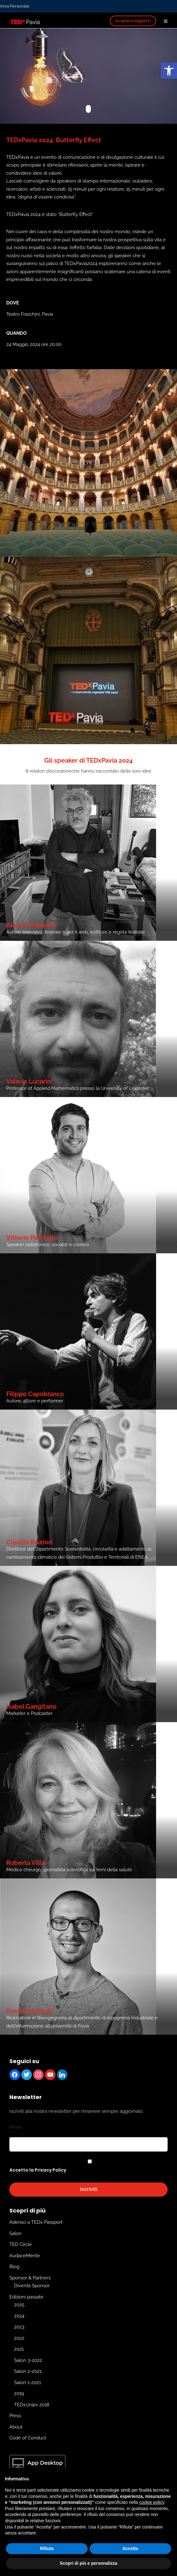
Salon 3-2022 (28, 2360)
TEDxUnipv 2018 (31, 2405)
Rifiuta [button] (47, 2548)
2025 (19, 2305)
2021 (19, 2349)
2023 (19, 2327)
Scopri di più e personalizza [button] (88, 2563)
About (15, 2427)
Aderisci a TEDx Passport (35, 2222)
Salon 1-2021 (27, 2382)
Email (15, 2127)
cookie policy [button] (151, 2502)
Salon (15, 2233)
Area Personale (14, 6)
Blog (14, 2266)
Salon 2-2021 (28, 2371)
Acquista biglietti (132, 21)
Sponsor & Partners (30, 2278)
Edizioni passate (26, 2297)
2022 (19, 2338)
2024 (19, 2316)
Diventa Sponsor (32, 2285)
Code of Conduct (27, 2438)
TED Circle (20, 2244)
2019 (19, 2393)
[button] (169, 71)
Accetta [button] (130, 2548)
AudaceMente (24, 2255)
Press (15, 2415)
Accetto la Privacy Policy (37, 2170)
